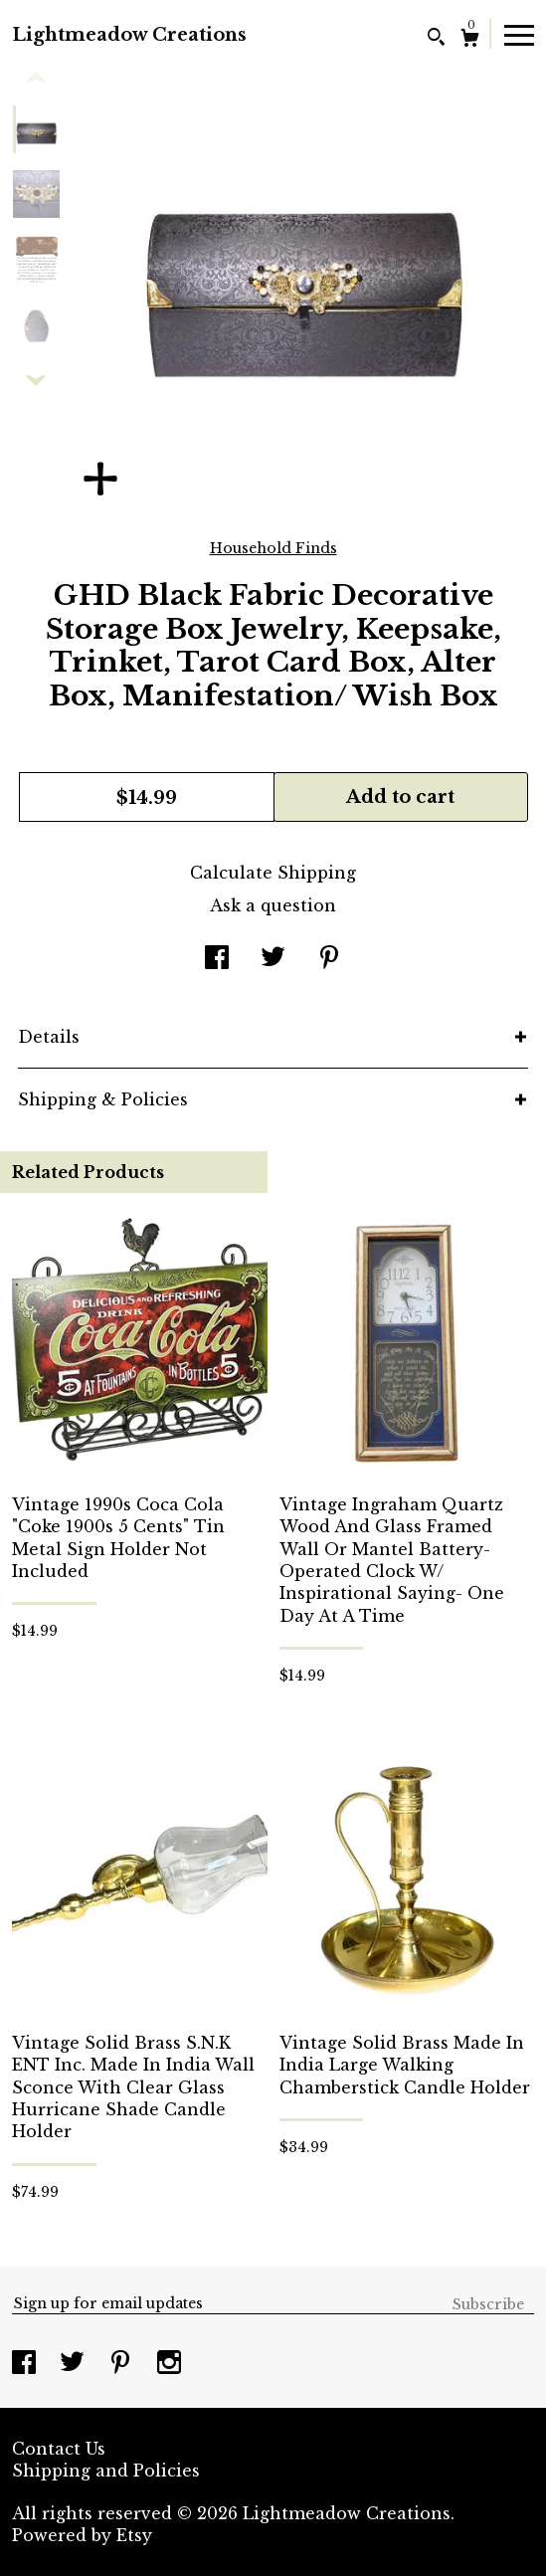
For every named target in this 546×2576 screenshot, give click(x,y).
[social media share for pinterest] (329, 959)
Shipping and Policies (106, 2470)
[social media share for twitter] (273, 959)
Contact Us (58, 2449)
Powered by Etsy (82, 2535)
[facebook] (26, 2364)
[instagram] (169, 2364)
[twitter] (75, 2364)
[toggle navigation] (519, 34)
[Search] (436, 39)
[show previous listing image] (36, 78)
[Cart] (469, 40)
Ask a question (273, 905)
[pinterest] (122, 2364)
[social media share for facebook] (217, 959)
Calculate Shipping (273, 873)
